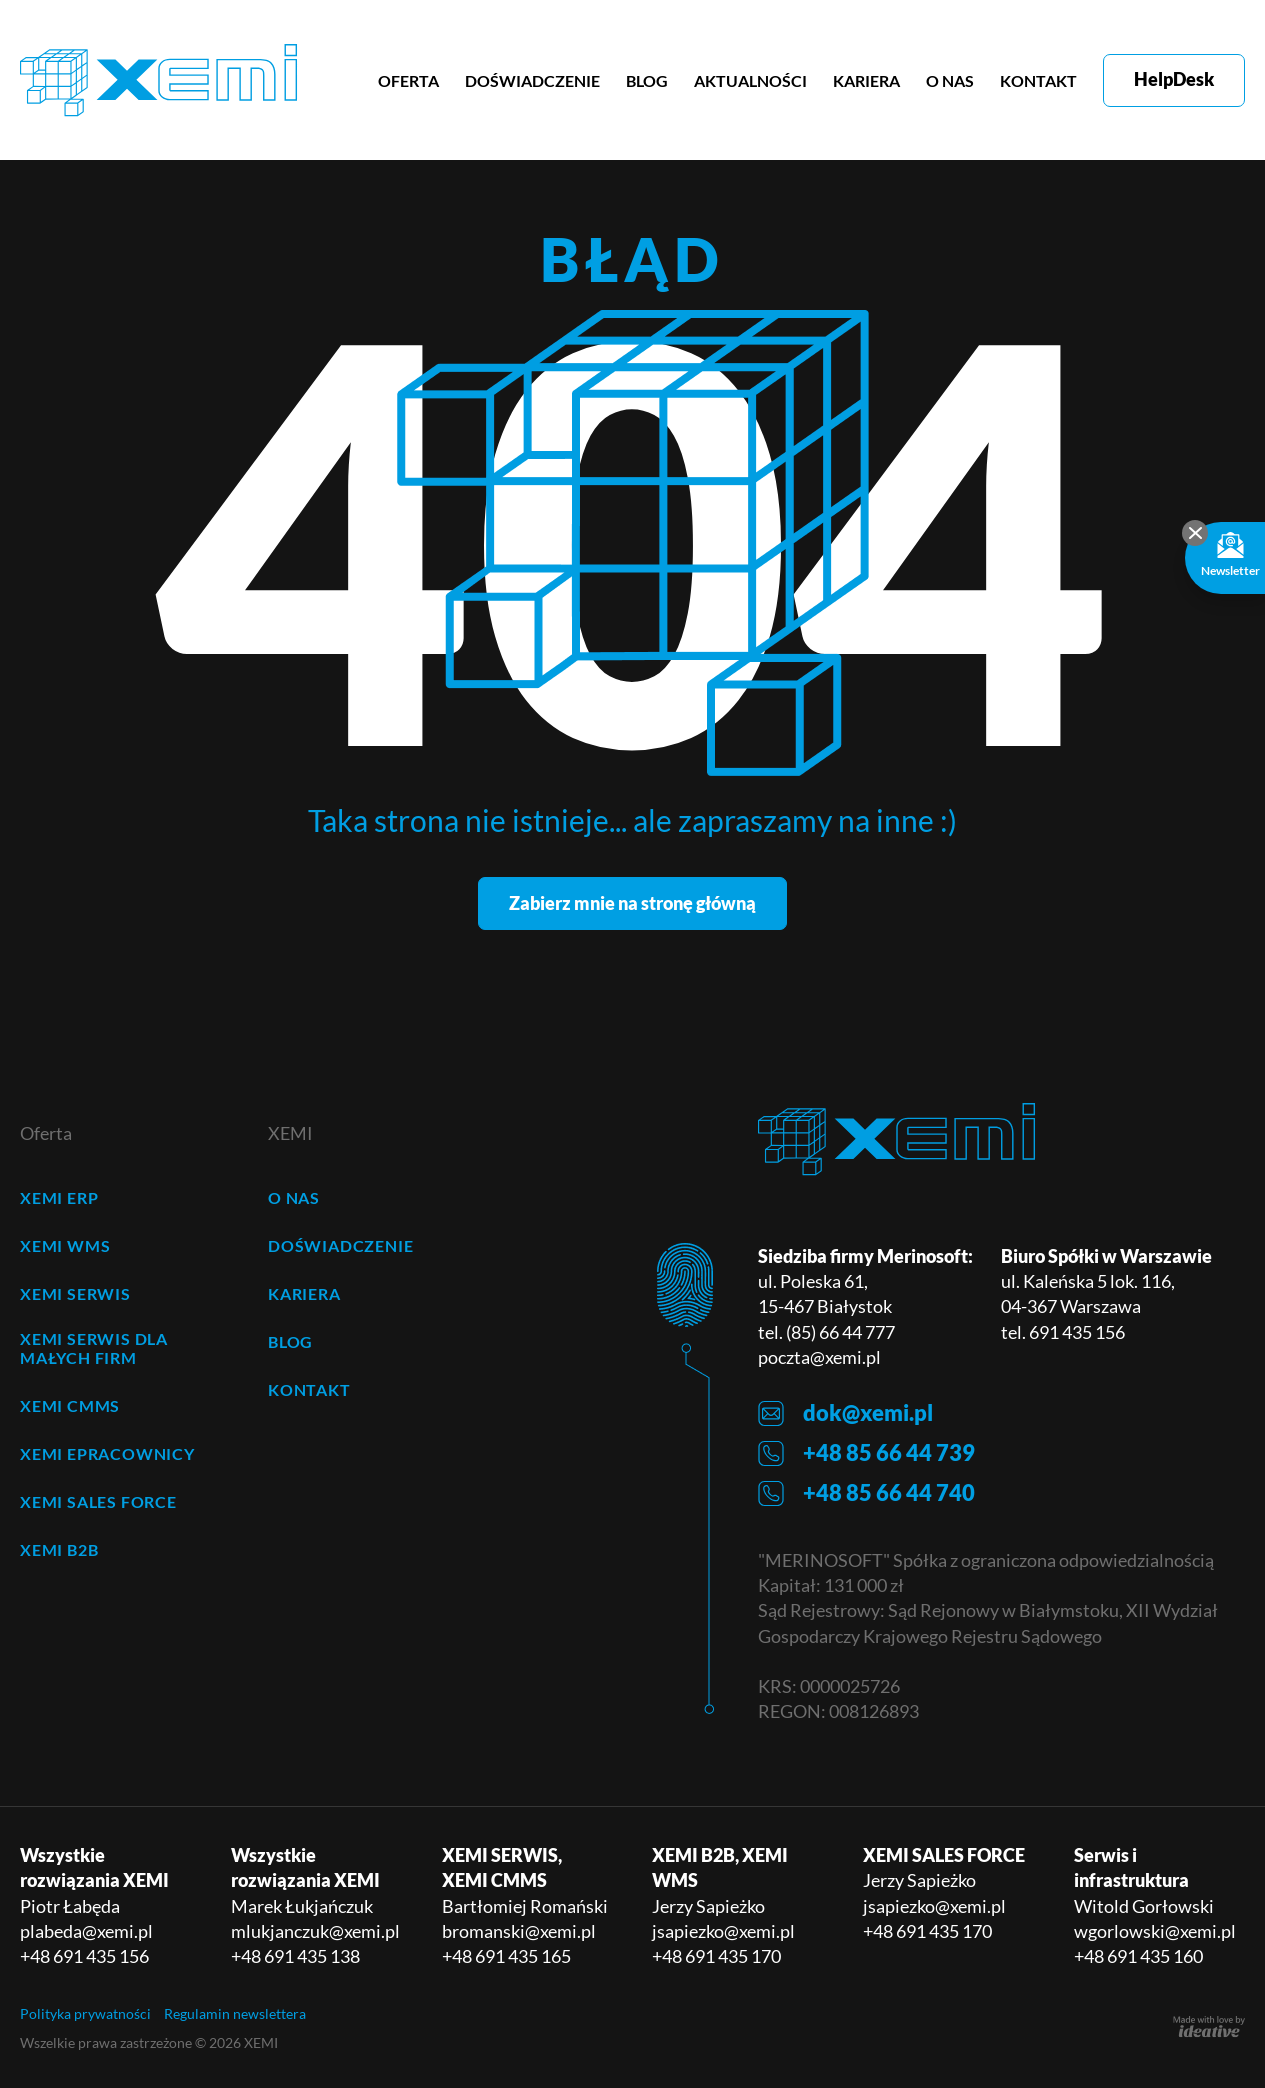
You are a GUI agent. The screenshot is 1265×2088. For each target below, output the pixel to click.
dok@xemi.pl (845, 1413)
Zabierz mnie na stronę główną (632, 903)
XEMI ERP (59, 1197)
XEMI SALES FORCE (98, 1501)
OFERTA (408, 80)
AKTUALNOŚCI (750, 80)
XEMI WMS (65, 1245)
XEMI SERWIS (75, 1293)
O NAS (950, 80)
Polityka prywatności (85, 2013)
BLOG (647, 80)
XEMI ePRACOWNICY (107, 1453)
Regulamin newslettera (235, 2013)
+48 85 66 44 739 (866, 1453)
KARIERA (866, 80)
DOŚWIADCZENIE (532, 80)
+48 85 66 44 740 (866, 1493)
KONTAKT (1038, 80)
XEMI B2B (59, 1549)
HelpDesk (1174, 79)
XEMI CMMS (70, 1405)
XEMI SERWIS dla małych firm (94, 1348)
